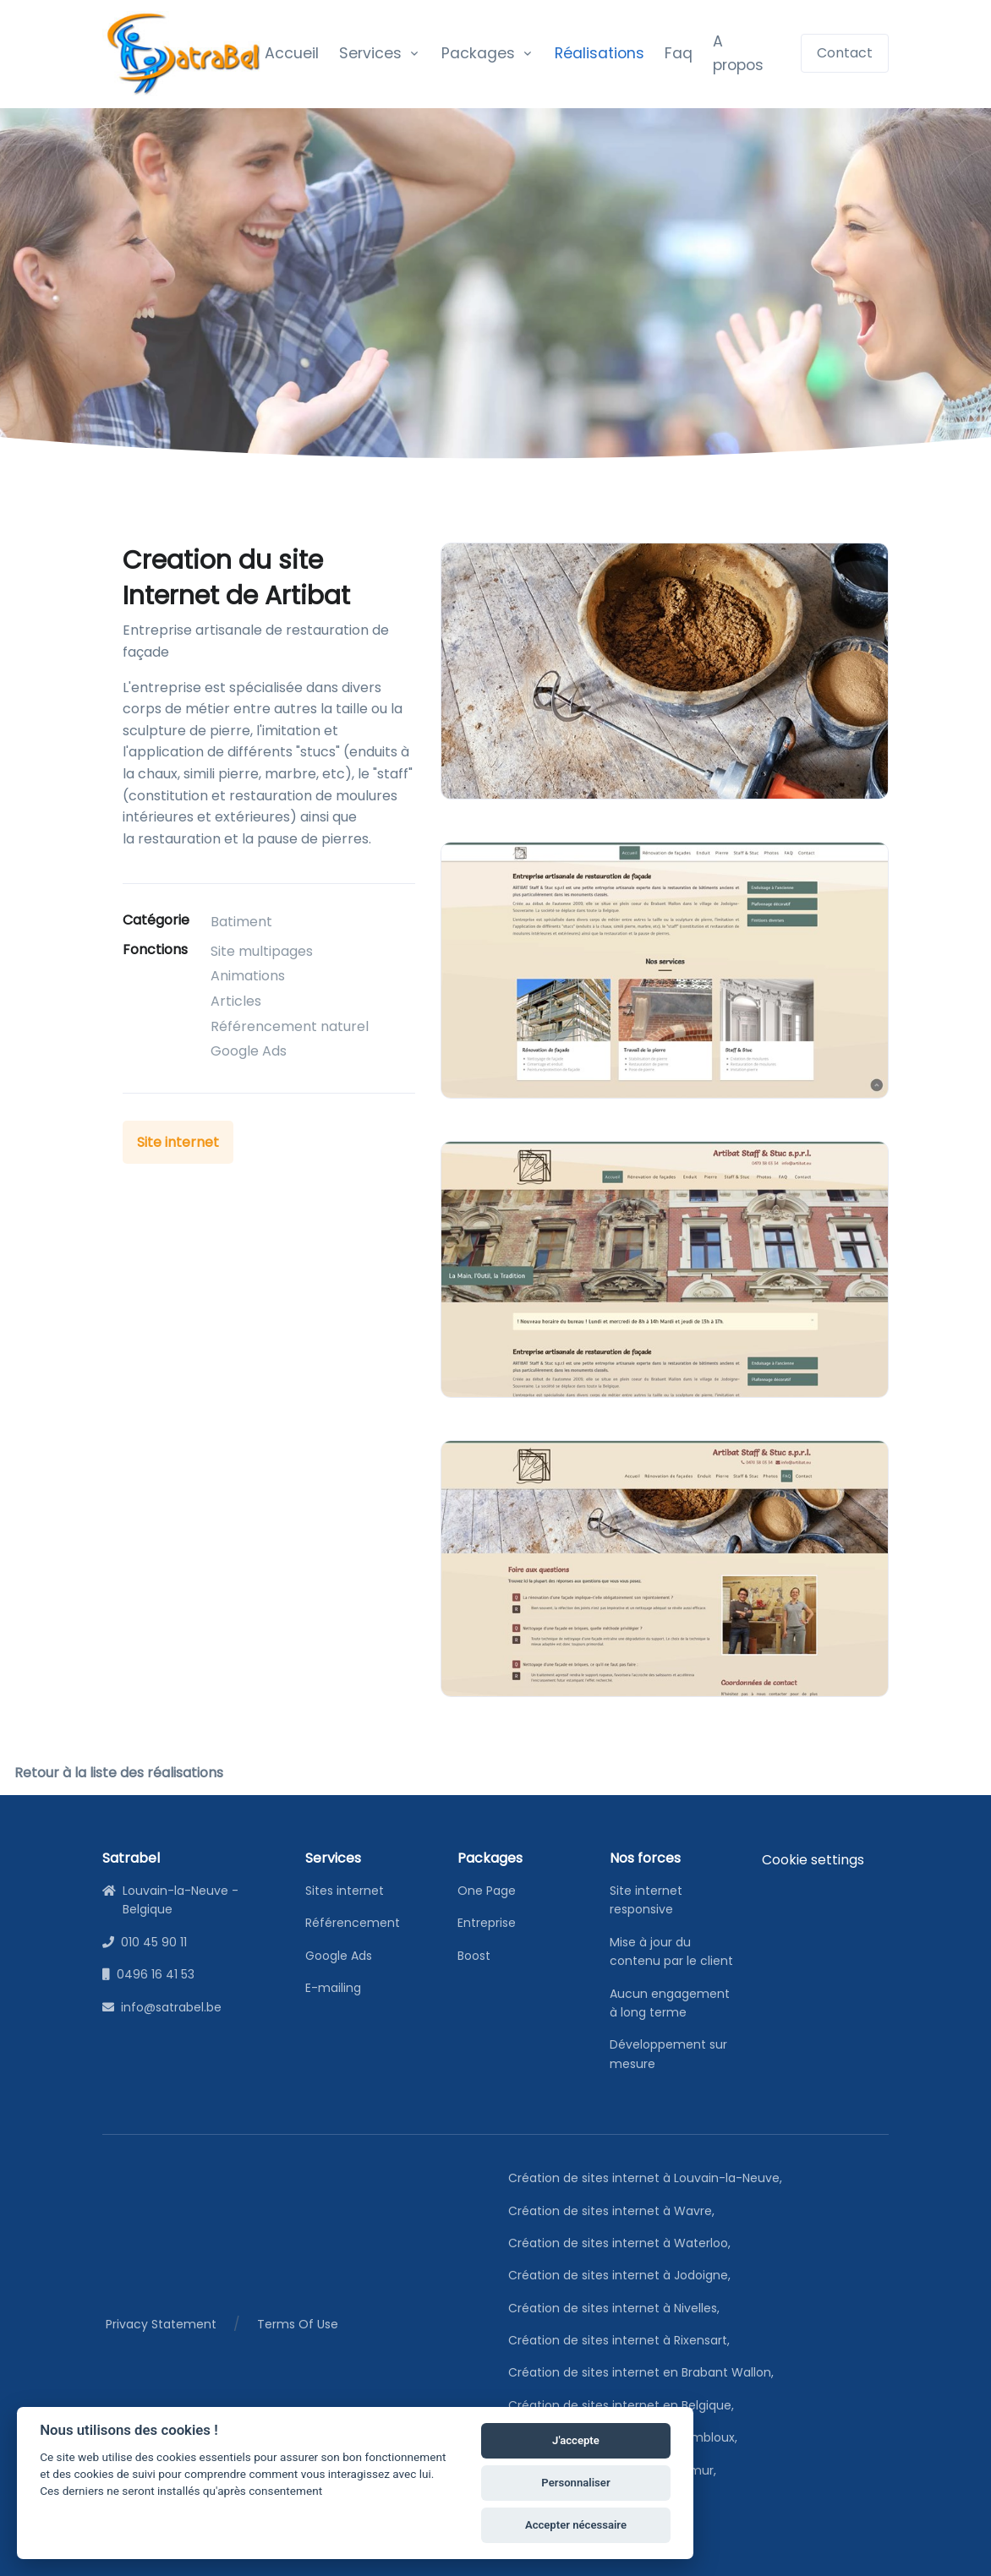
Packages (478, 53)
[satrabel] (183, 54)
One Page (486, 1890)
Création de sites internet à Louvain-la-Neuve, (648, 2177)
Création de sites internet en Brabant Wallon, (644, 2372)
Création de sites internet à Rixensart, (622, 2340)
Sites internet (344, 1890)
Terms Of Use (297, 2324)
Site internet (178, 1142)
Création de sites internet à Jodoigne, (622, 2275)
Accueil (292, 53)
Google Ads (338, 1955)
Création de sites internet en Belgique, (624, 2405)
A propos (738, 53)
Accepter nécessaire (566, 2523)
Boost (473, 1955)
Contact (845, 53)
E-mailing (333, 1987)
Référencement (352, 1922)
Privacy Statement (161, 2324)
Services (370, 53)
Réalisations (599, 53)
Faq (679, 53)
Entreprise (486, 1922)
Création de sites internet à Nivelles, (616, 2308)
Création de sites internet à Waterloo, (622, 2243)
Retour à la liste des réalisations (118, 1772)
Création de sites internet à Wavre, (614, 2210)
